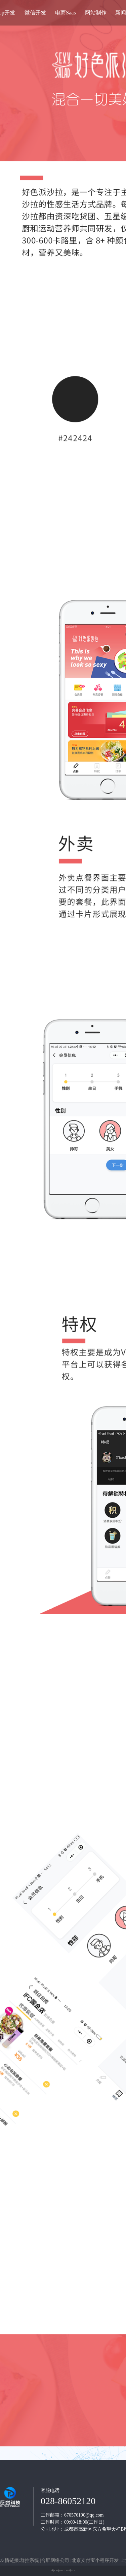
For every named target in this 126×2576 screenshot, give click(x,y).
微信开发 (35, 12)
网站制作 (96, 12)
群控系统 (30, 2560)
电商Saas (65, 12)
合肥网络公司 (56, 2560)
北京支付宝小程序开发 (96, 2560)
